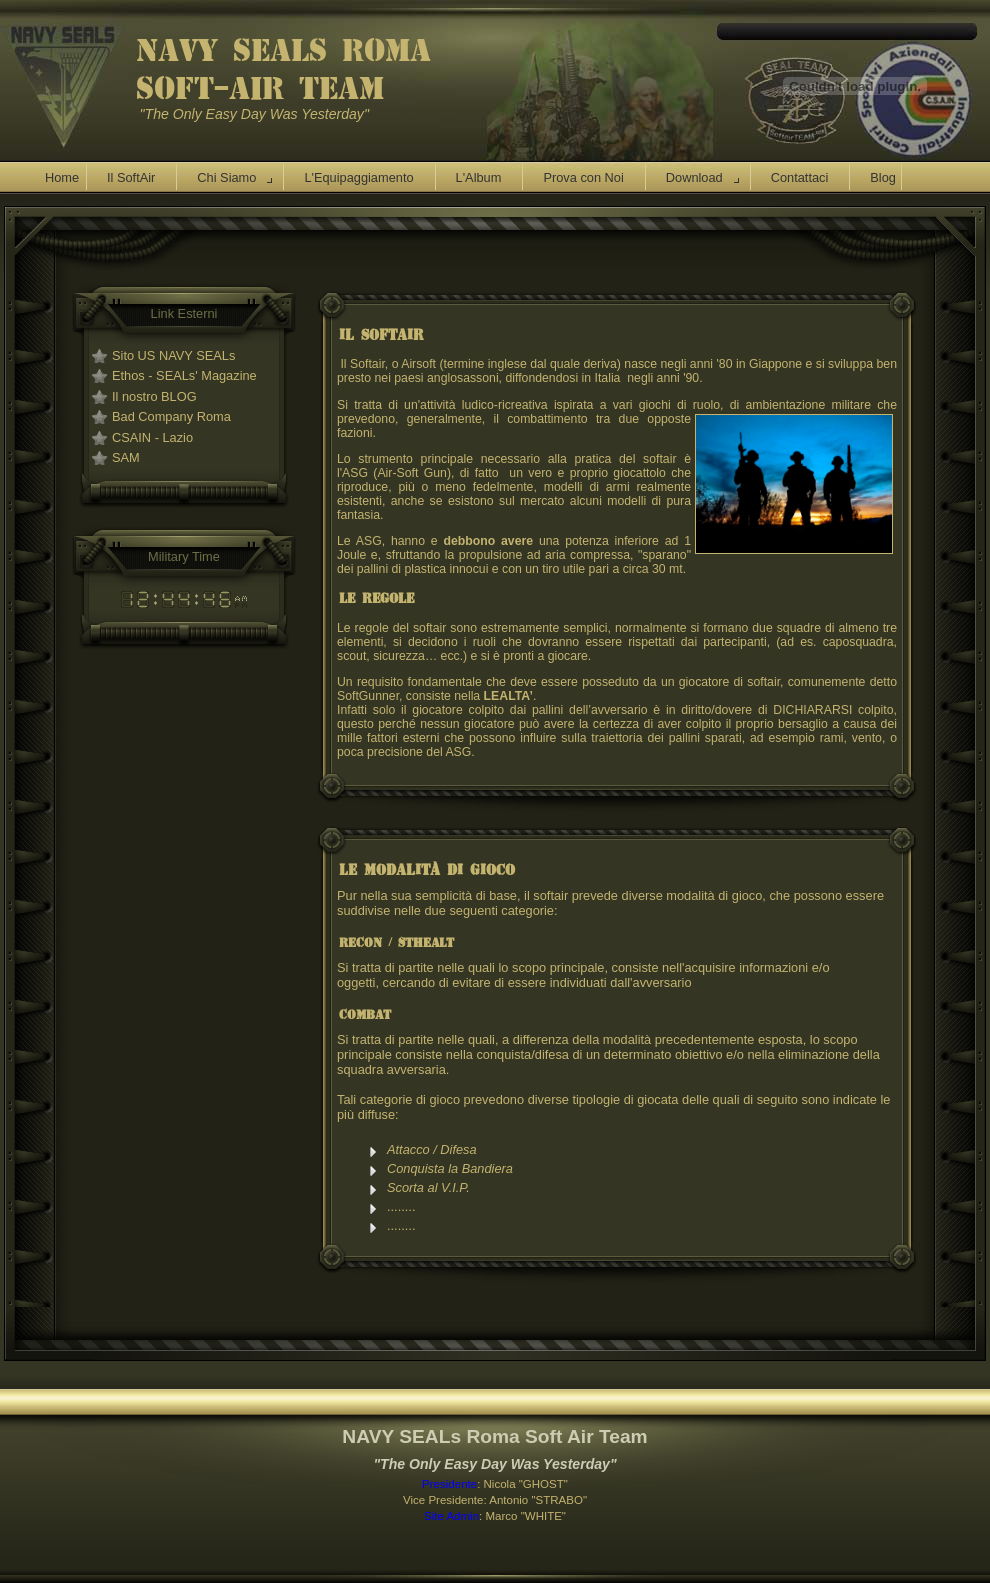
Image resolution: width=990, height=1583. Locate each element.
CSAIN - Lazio (152, 437)
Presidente (449, 1484)
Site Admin (451, 1516)
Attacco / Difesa (432, 1149)
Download (694, 177)
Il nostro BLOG (154, 396)
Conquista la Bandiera (450, 1168)
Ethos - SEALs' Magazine (184, 375)
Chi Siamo (226, 177)
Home (62, 177)
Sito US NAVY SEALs (173, 355)
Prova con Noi (583, 177)
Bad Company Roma (171, 416)
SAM (126, 457)
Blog (883, 177)
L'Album (479, 177)
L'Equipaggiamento (358, 177)
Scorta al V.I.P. (430, 1187)
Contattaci (800, 177)
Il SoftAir (131, 177)
